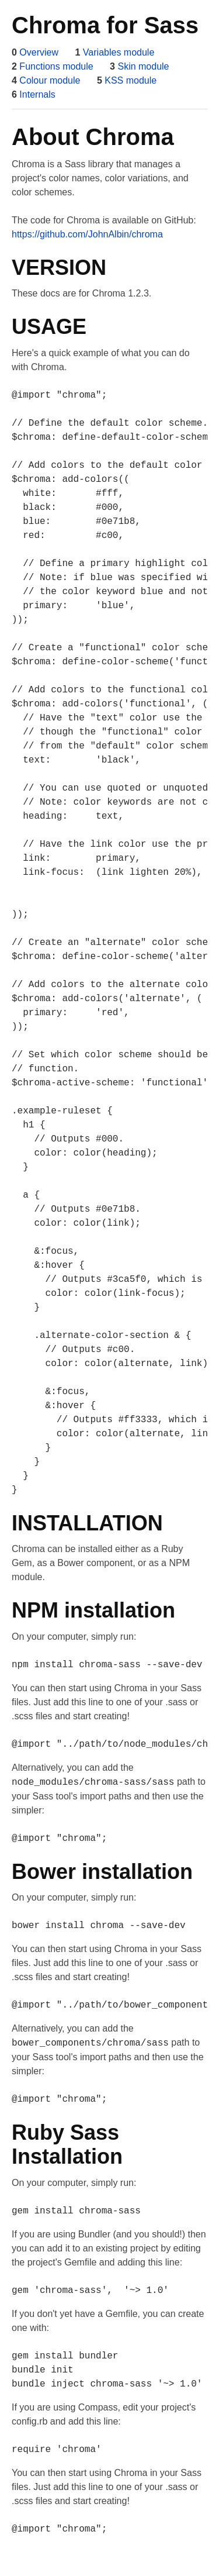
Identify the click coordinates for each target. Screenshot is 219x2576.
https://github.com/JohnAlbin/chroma (87, 234)
